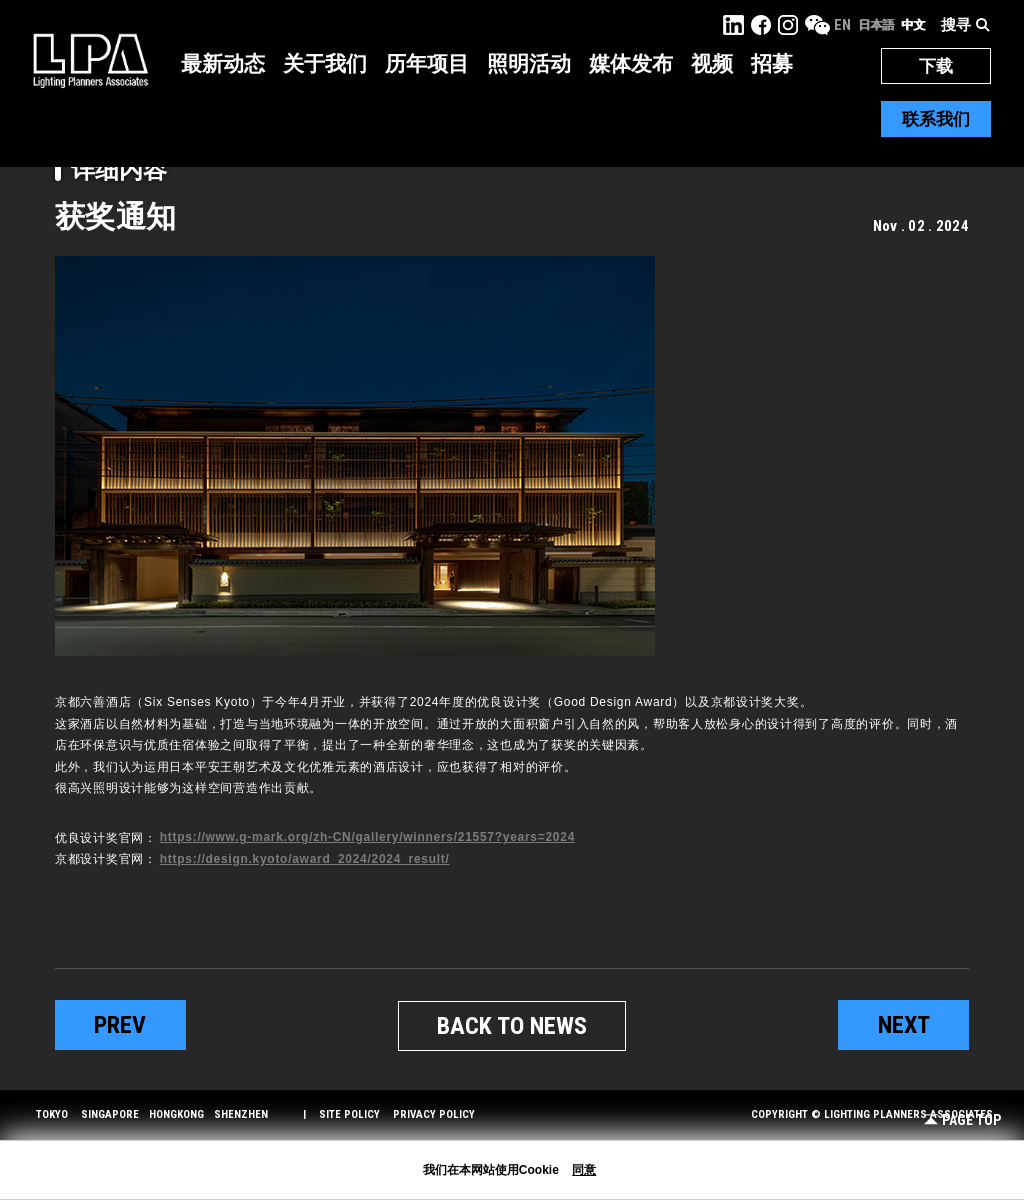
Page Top (962, 1120)
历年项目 (427, 64)
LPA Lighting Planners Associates (90, 60)
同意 (584, 1170)
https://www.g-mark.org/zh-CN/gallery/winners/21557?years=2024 (367, 837)
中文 (913, 25)
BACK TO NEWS (512, 1026)
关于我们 (325, 64)
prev (120, 1025)
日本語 (876, 25)
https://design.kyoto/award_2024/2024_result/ (305, 859)
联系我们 (936, 119)
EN (842, 25)
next (904, 1025)
